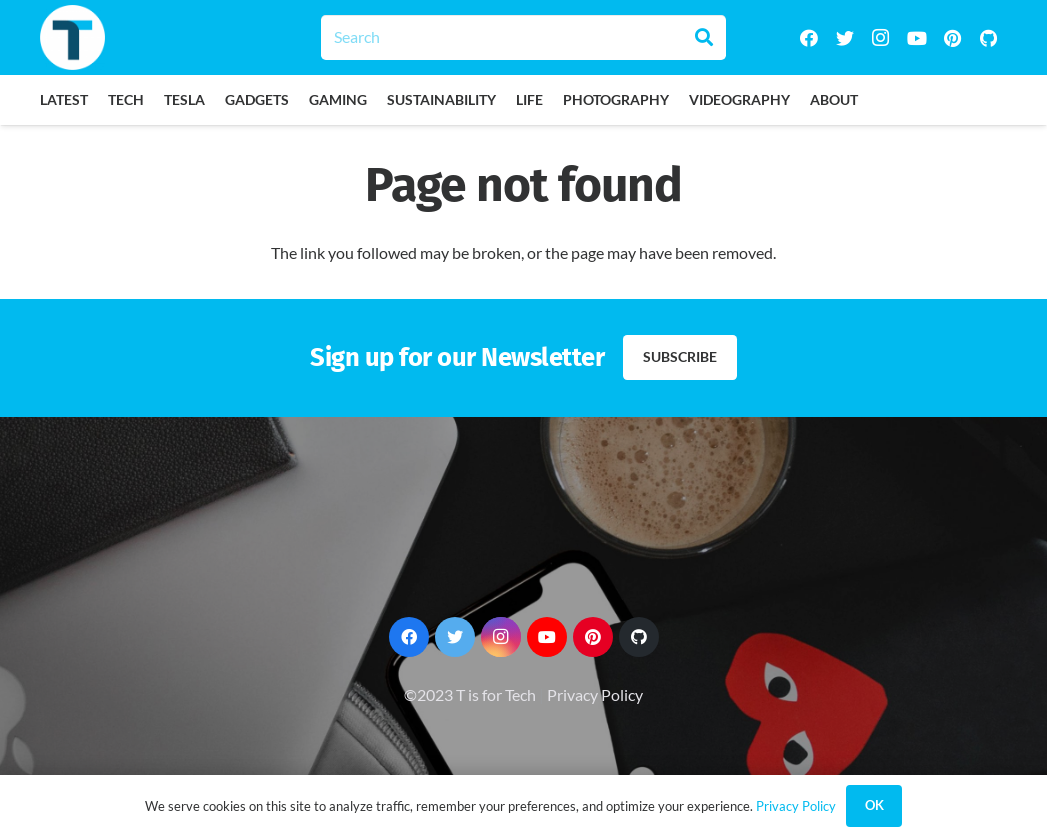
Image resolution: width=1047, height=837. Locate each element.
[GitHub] (989, 38)
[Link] (72, 37)
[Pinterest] (953, 38)
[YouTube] (917, 38)
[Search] (523, 37)
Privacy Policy (595, 694)
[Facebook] (809, 38)
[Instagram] (881, 38)
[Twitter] (845, 38)
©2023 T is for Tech (470, 694)
